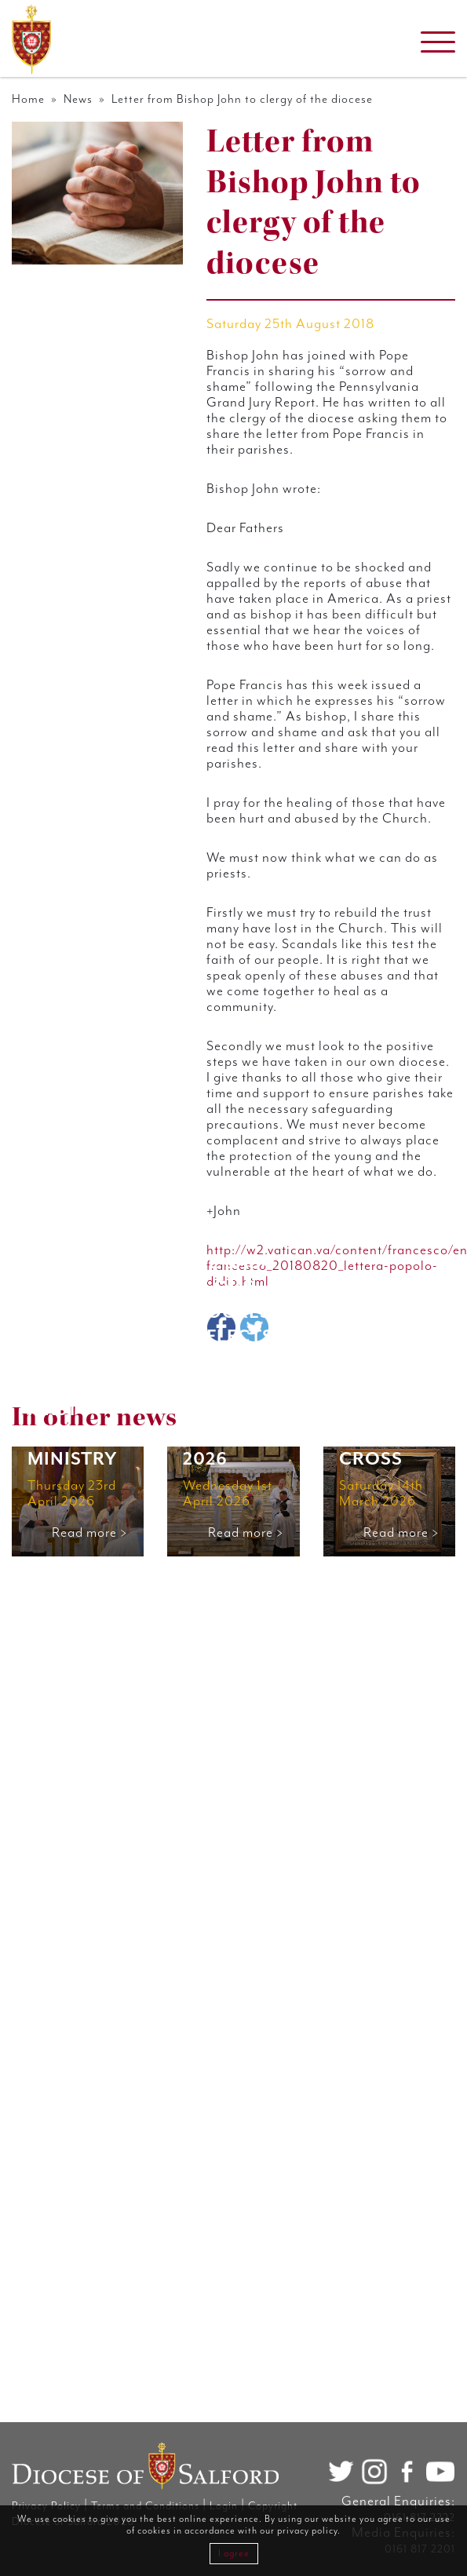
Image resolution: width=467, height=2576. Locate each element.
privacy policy (307, 2531)
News (78, 99)
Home (28, 99)
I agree (234, 2554)
